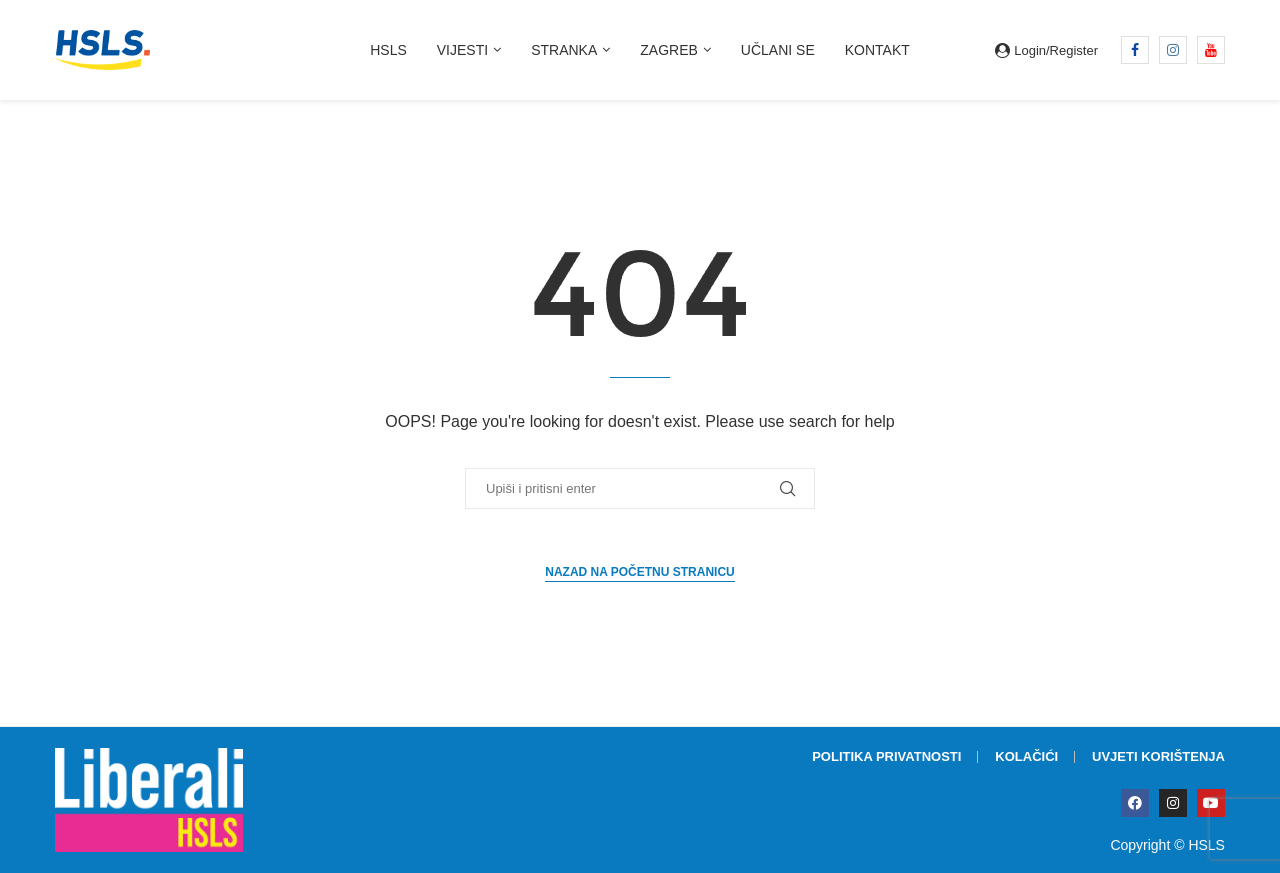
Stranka (564, 50)
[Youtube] (1211, 50)
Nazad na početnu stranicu (640, 572)
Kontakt (877, 50)
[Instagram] (1173, 50)
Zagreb (669, 50)
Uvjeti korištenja (1158, 756)
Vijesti (462, 50)
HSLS (388, 50)
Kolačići (1026, 756)
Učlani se (778, 50)
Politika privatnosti (886, 756)
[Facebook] (1135, 50)
